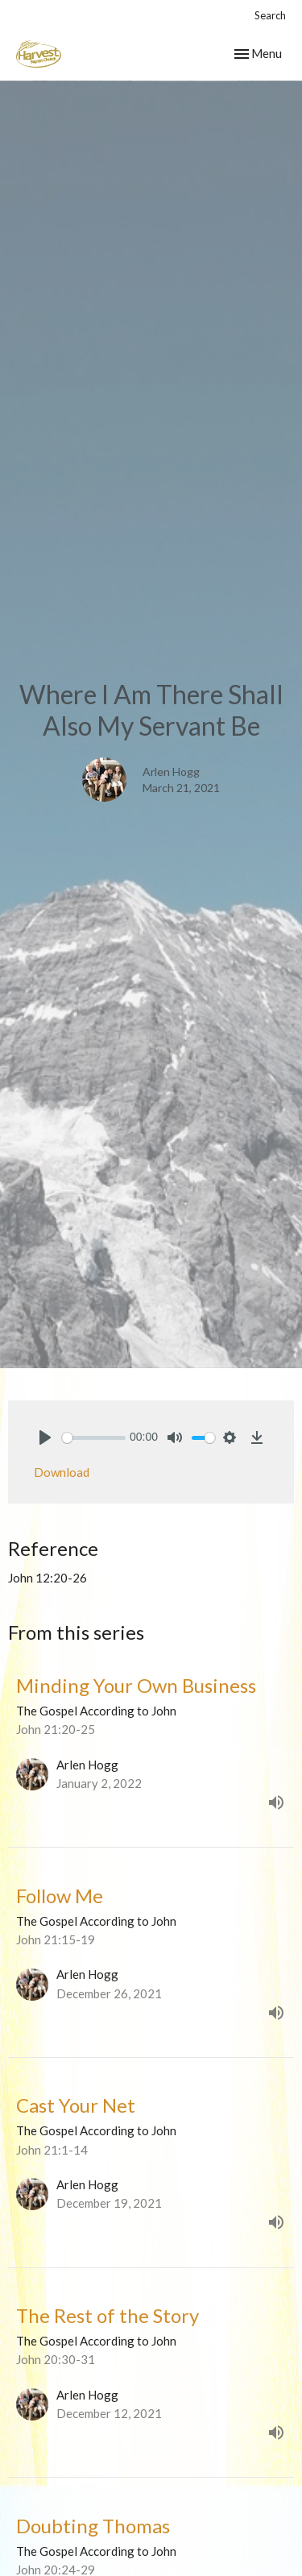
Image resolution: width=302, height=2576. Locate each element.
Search (270, 15)
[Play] (45, 1437)
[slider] (94, 1438)
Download (61, 1472)
